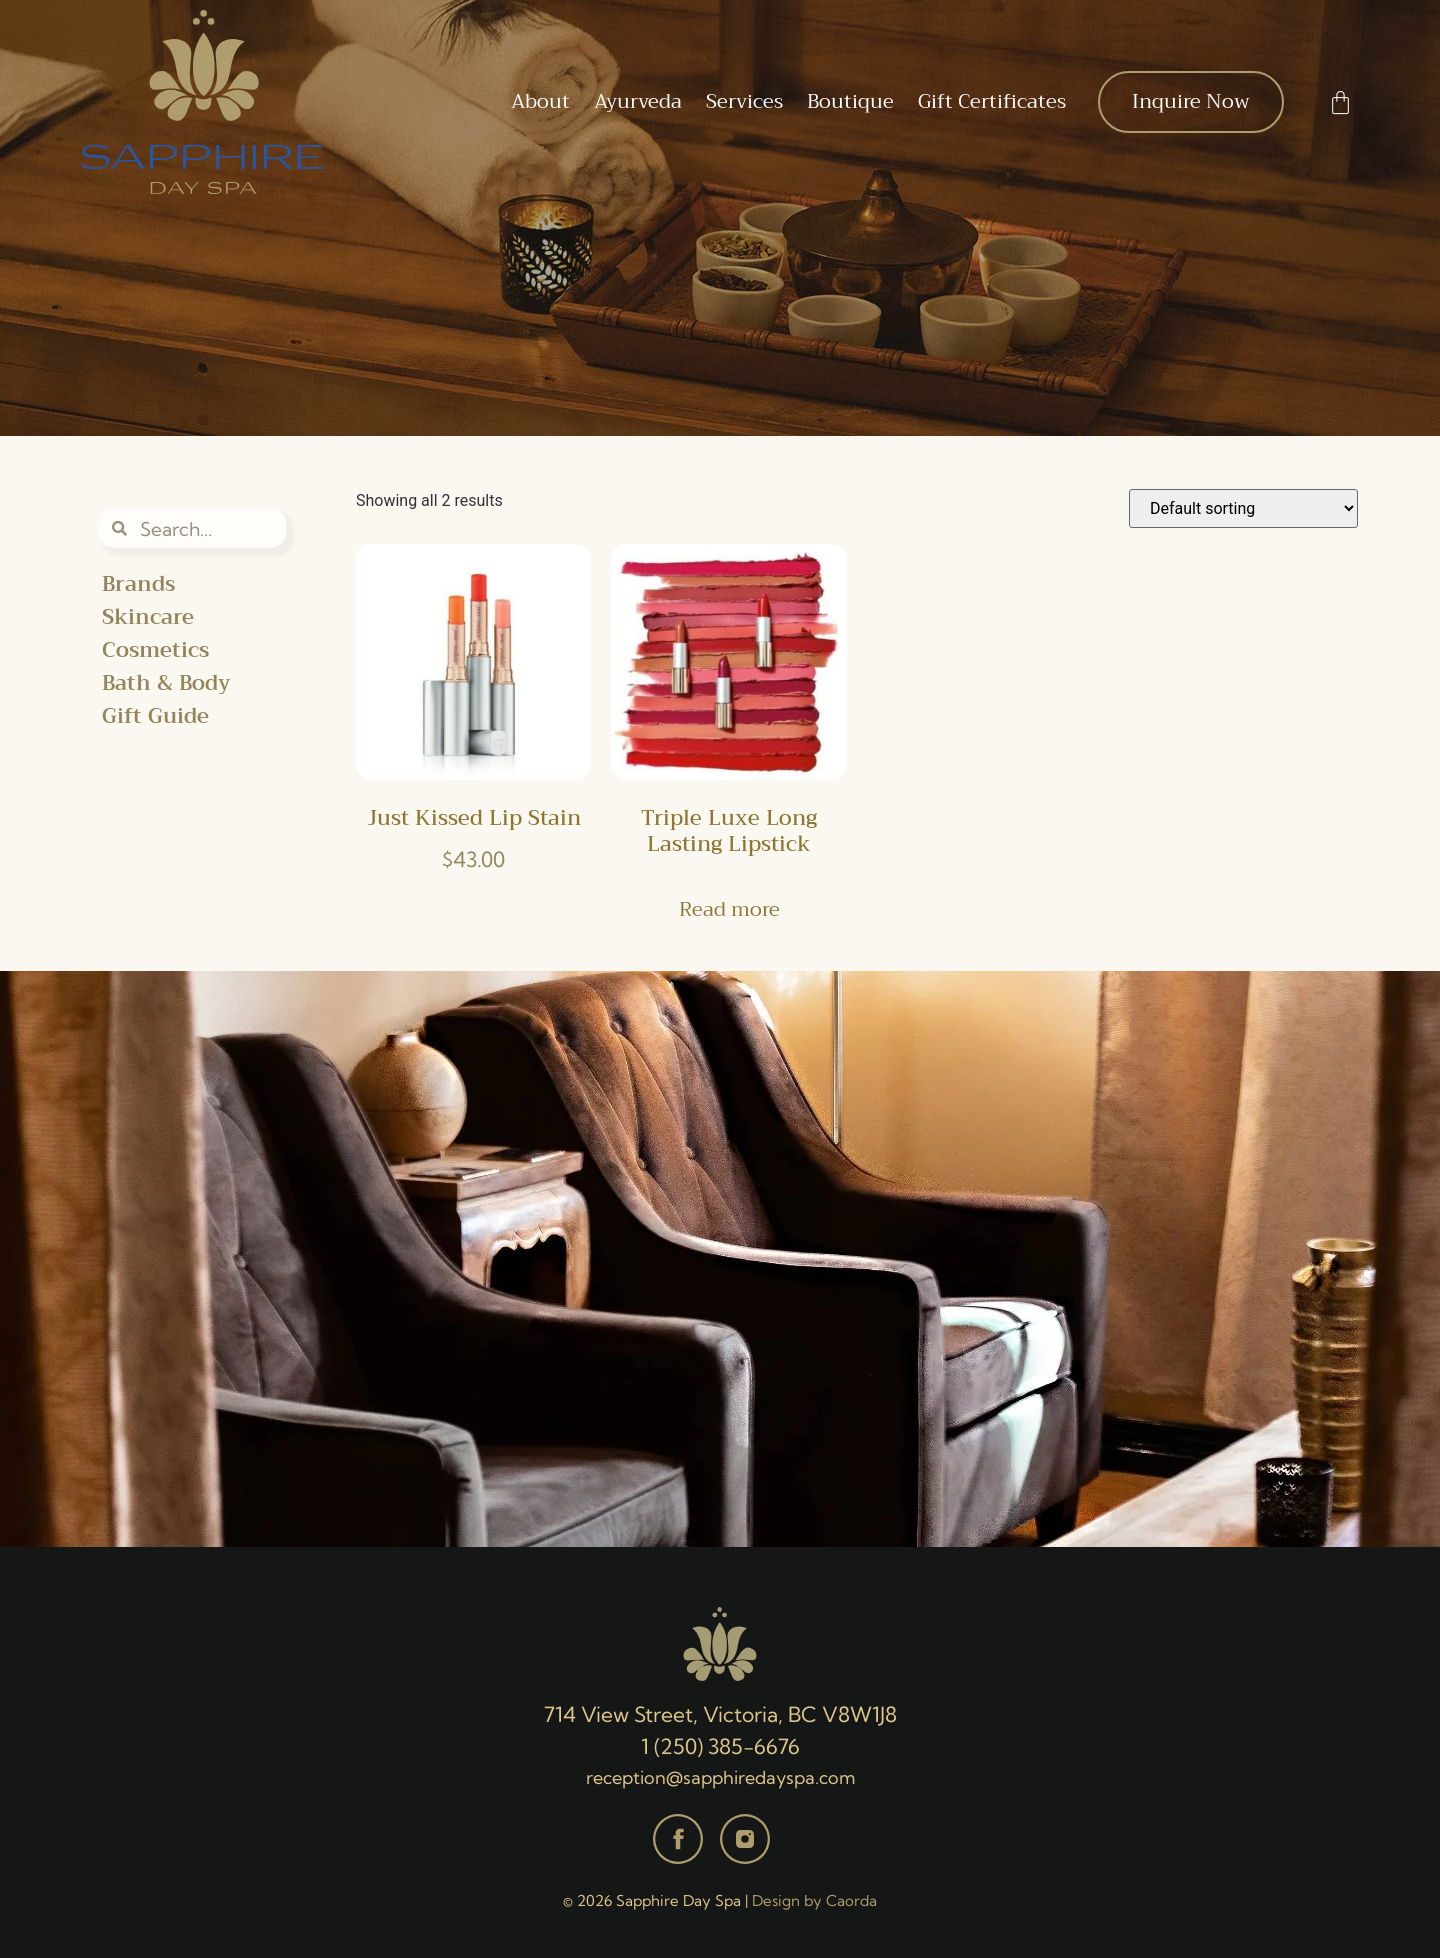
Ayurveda (638, 101)
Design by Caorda (814, 1900)
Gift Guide (155, 716)
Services (744, 101)
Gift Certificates (992, 101)
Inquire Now (1191, 101)
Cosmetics (155, 650)
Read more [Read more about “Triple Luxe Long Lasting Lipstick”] (729, 909)
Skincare (148, 617)
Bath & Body (166, 683)
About (540, 101)
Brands (138, 584)
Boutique (850, 101)
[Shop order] (1243, 508)
